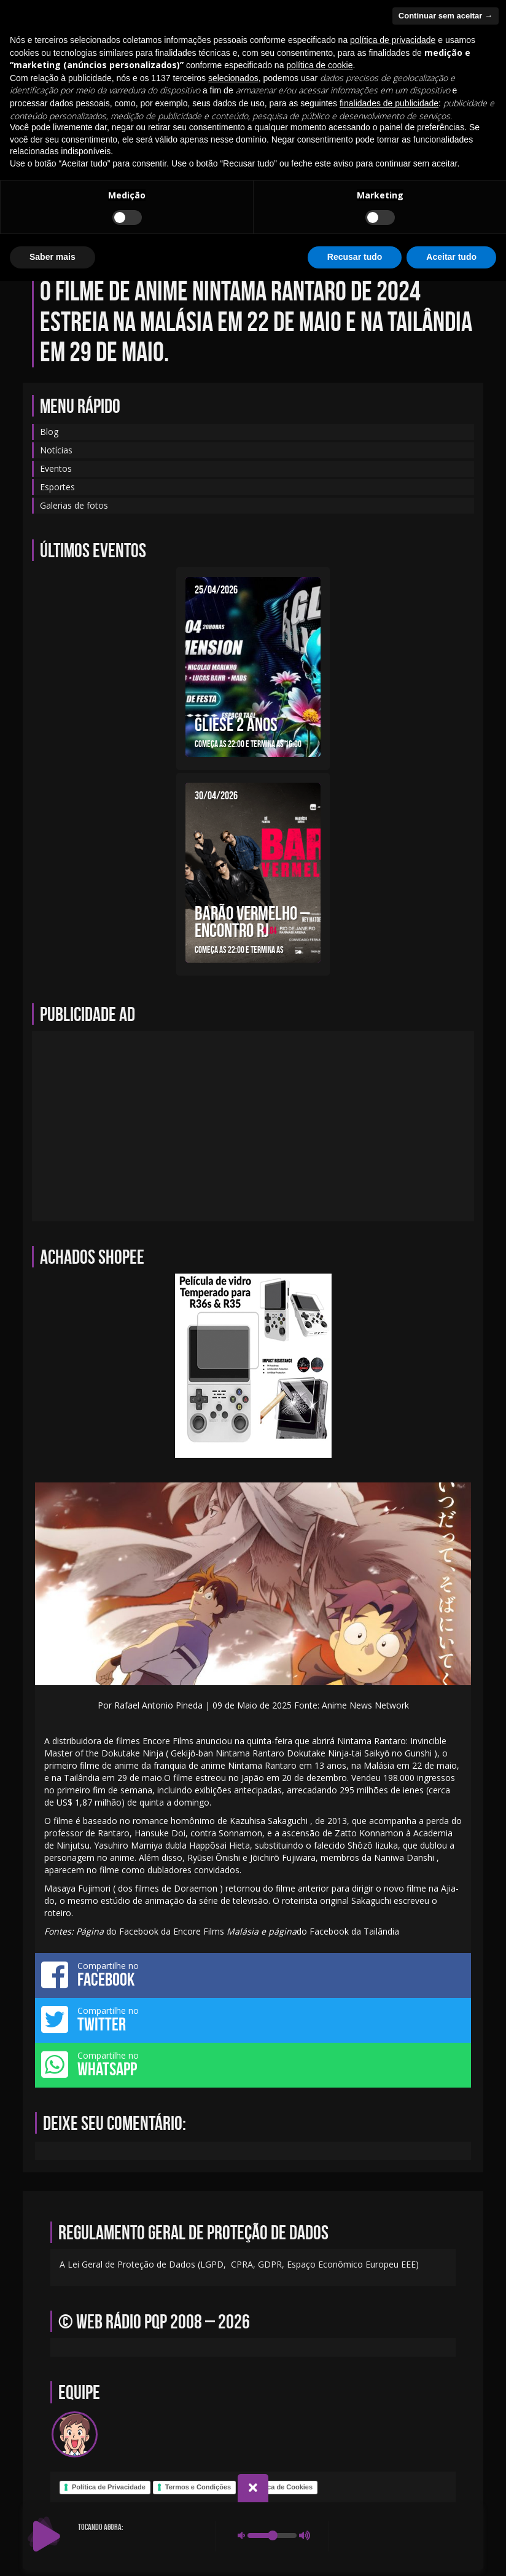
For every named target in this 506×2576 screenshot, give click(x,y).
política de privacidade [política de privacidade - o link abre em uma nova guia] (392, 2335)
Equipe (183, 180)
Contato (233, 180)
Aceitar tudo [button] (451, 2552)
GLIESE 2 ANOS (236, 724)
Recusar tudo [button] (354, 2552)
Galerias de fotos (291, 217)
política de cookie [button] (319, 2360)
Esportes (57, 487)
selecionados (233, 2373)
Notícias (340, 180)
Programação (207, 217)
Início (98, 180)
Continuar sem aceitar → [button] (445, 2311)
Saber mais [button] (52, 2552)
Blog (139, 180)
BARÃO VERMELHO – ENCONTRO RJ (252, 921)
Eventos (286, 180)
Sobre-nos (398, 180)
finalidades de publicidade (389, 2398)
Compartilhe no (253, 1974)
